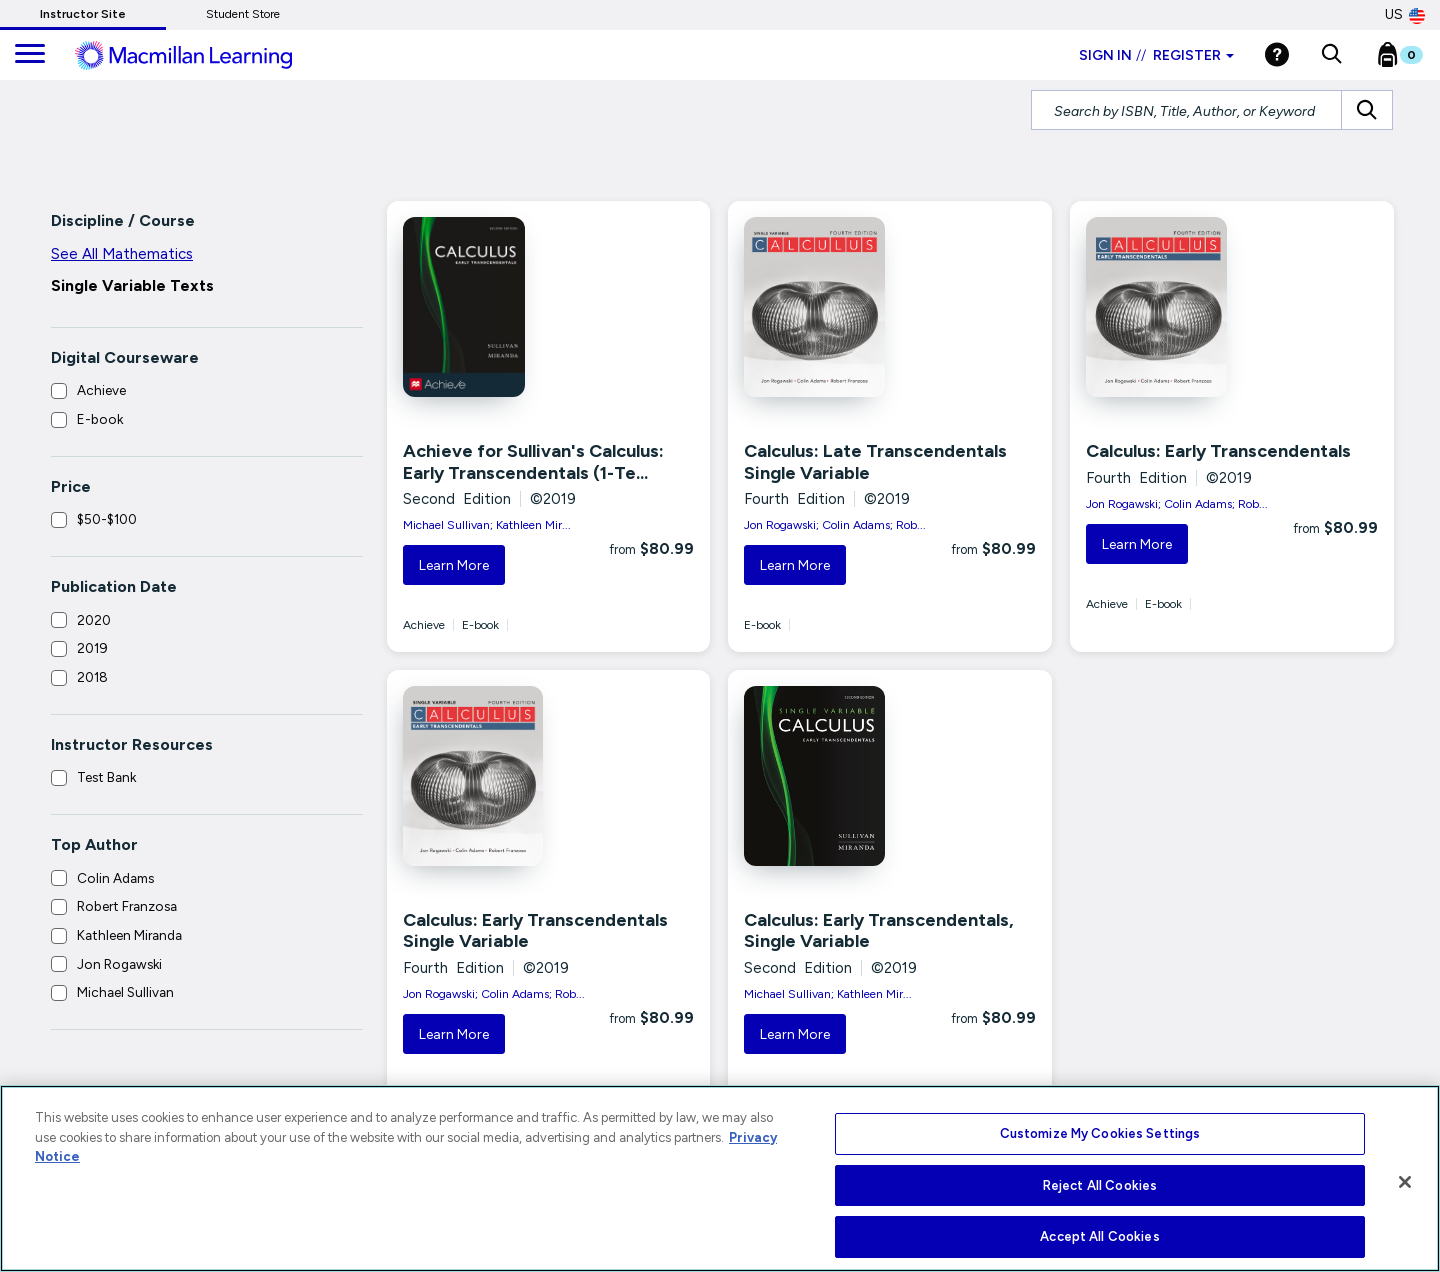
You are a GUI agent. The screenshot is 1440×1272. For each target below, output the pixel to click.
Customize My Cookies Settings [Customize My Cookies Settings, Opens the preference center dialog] (1100, 1133)
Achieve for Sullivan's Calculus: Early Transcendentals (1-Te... (533, 462)
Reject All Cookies (1100, 1185)
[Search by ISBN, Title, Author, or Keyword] (1186, 110)
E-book (100, 419)
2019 (92, 648)
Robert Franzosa (127, 906)
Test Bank (106, 777)
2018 (92, 677)
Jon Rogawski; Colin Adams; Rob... (835, 525)
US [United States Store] (1405, 15)
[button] (1331, 55)
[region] (720, 1178)
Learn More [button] (454, 565)
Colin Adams (115, 878)
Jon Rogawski (119, 964)
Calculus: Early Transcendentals (1218, 451)
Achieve (101, 390)
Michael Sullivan (125, 992)
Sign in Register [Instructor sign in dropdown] (1156, 55)
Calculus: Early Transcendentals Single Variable (535, 931)
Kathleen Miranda (129, 935)
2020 (94, 620)
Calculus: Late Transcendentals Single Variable (875, 462)
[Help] (1277, 54)
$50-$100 (107, 519)
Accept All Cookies (1099, 1236)
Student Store (243, 14)
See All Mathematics (122, 254)
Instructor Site (83, 14)
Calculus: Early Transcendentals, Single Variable (879, 931)
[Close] (1405, 1182)
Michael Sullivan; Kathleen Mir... (487, 525)
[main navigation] (30, 55)
